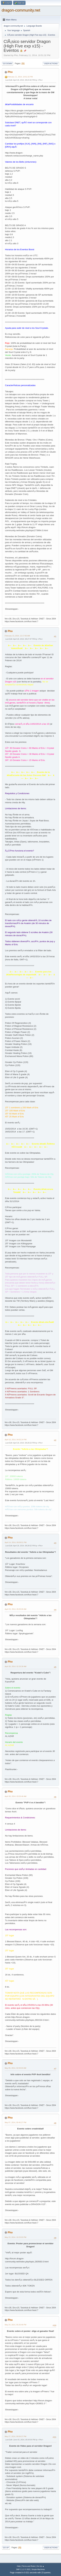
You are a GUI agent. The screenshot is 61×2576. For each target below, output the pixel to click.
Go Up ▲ (40, 2566)
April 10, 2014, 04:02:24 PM (16, 1440)
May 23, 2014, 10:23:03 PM (15, 2237)
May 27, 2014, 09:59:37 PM (15, 2436)
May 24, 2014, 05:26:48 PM (15, 2325)
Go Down (7, 64)
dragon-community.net (21, 10)
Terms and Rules (28, 2566)
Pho (10, 72)
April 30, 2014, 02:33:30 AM (15, 1666)
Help (18, 2566)
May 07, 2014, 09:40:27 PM (15, 2122)
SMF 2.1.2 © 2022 (23, 2569)
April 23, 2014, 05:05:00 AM (15, 1609)
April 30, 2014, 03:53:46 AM (15, 1796)
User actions (51, 64)
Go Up (6, 2548)
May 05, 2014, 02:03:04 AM (15, 2068)
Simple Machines (38, 2569)
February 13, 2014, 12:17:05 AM (17, 636)
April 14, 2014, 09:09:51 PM (16, 1542)
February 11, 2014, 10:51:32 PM (20, 77)
